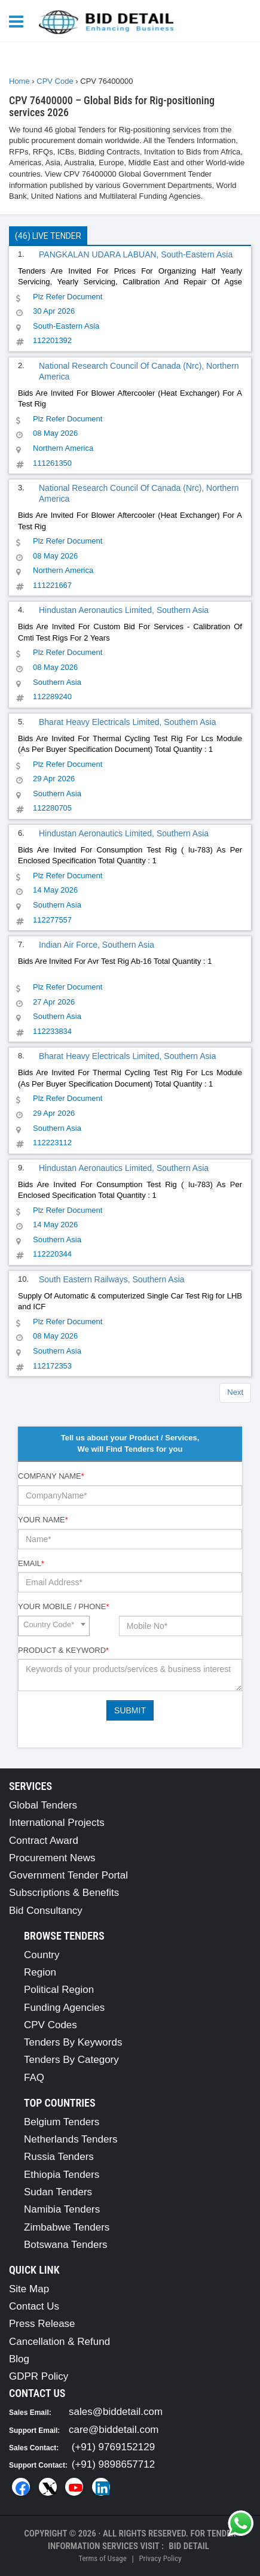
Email (31, 1563)
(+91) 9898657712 (113, 2464)
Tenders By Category (71, 2059)
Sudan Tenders (58, 2192)
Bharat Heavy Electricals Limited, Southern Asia (127, 722)
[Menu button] (19, 20)
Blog (19, 2359)
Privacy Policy (160, 2558)
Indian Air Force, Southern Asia (96, 944)
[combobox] (54, 1626)
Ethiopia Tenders (61, 2174)
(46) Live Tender (48, 236)
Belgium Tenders (61, 2122)
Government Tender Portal (68, 1875)
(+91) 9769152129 (113, 2447)
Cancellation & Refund (59, 2341)
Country (42, 1955)
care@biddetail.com (114, 2429)
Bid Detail (189, 2546)
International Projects (57, 1822)
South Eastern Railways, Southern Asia (112, 1279)
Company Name (51, 1475)
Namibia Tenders (62, 2209)
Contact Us (34, 2306)
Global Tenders (43, 1805)
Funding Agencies (64, 2007)
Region (40, 1972)
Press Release (42, 2323)
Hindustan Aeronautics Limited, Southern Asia (124, 610)
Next (235, 1392)
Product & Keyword (63, 1650)
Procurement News (52, 1858)
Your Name (43, 1519)
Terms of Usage (102, 2558)
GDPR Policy (38, 2376)
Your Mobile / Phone (63, 1606)
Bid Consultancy (45, 1910)
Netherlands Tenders (71, 2139)
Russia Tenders (59, 2156)
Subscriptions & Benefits (64, 1892)
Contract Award (43, 1840)
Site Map (29, 2289)
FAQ (34, 2077)
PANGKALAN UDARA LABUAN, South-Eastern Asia (136, 254)
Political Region (59, 1989)
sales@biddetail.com (116, 2411)
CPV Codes (50, 2025)
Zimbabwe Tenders (66, 2227)
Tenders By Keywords (73, 2042)
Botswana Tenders (66, 2244)
